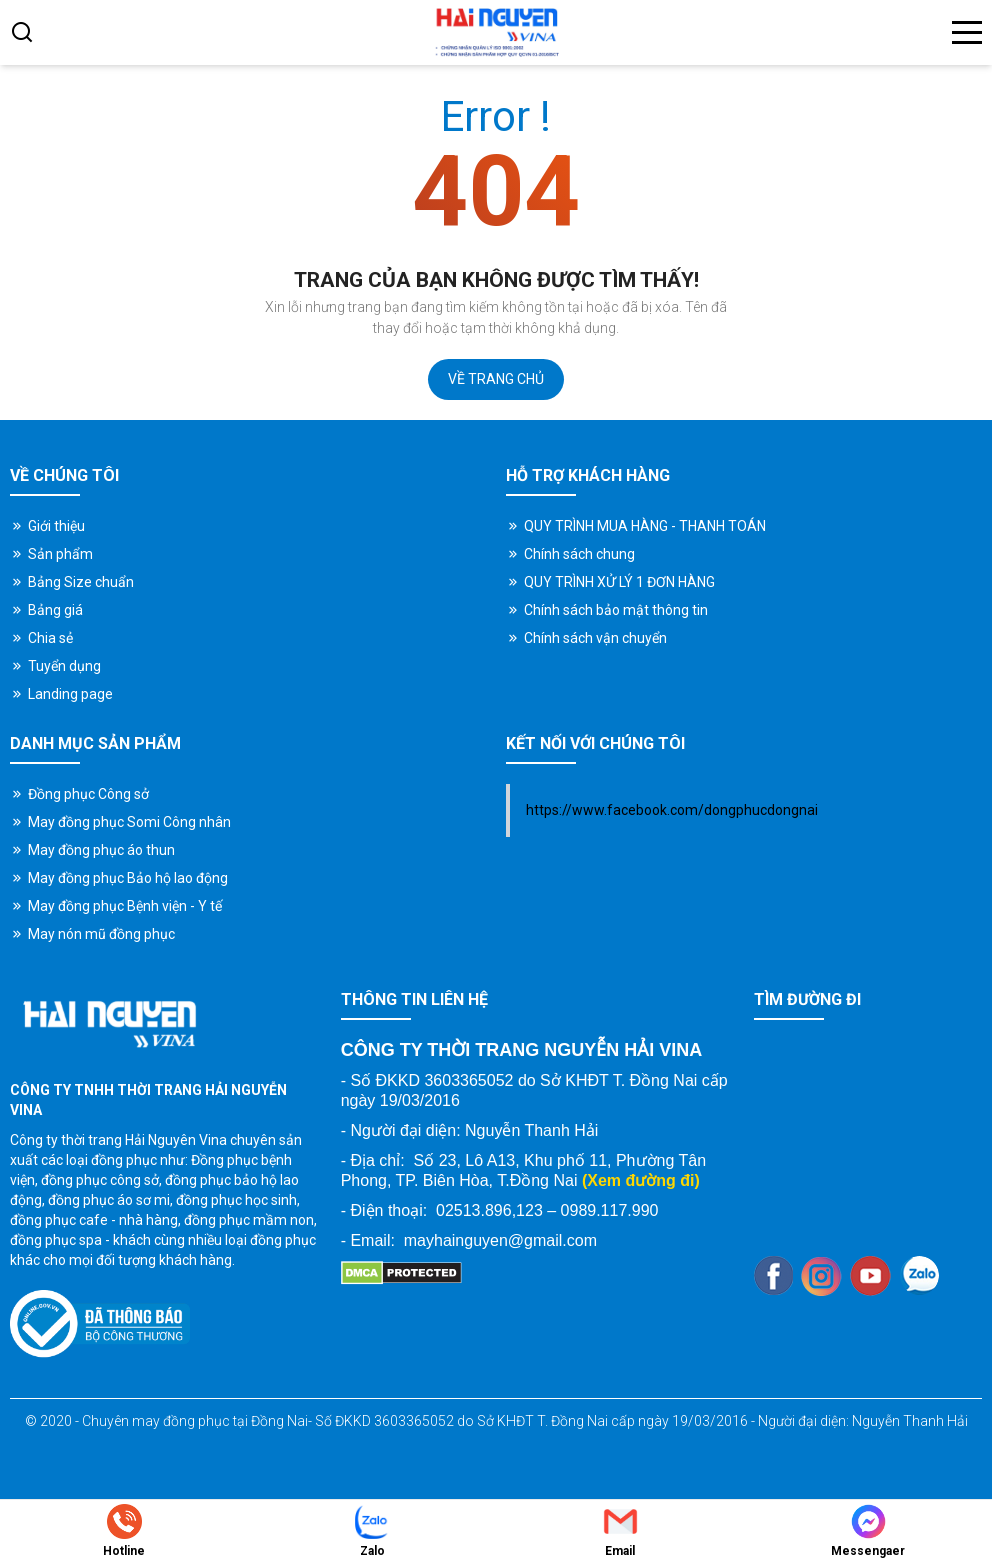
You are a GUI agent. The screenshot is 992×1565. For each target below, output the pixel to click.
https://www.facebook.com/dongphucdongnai (672, 810)
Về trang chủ (496, 379)
